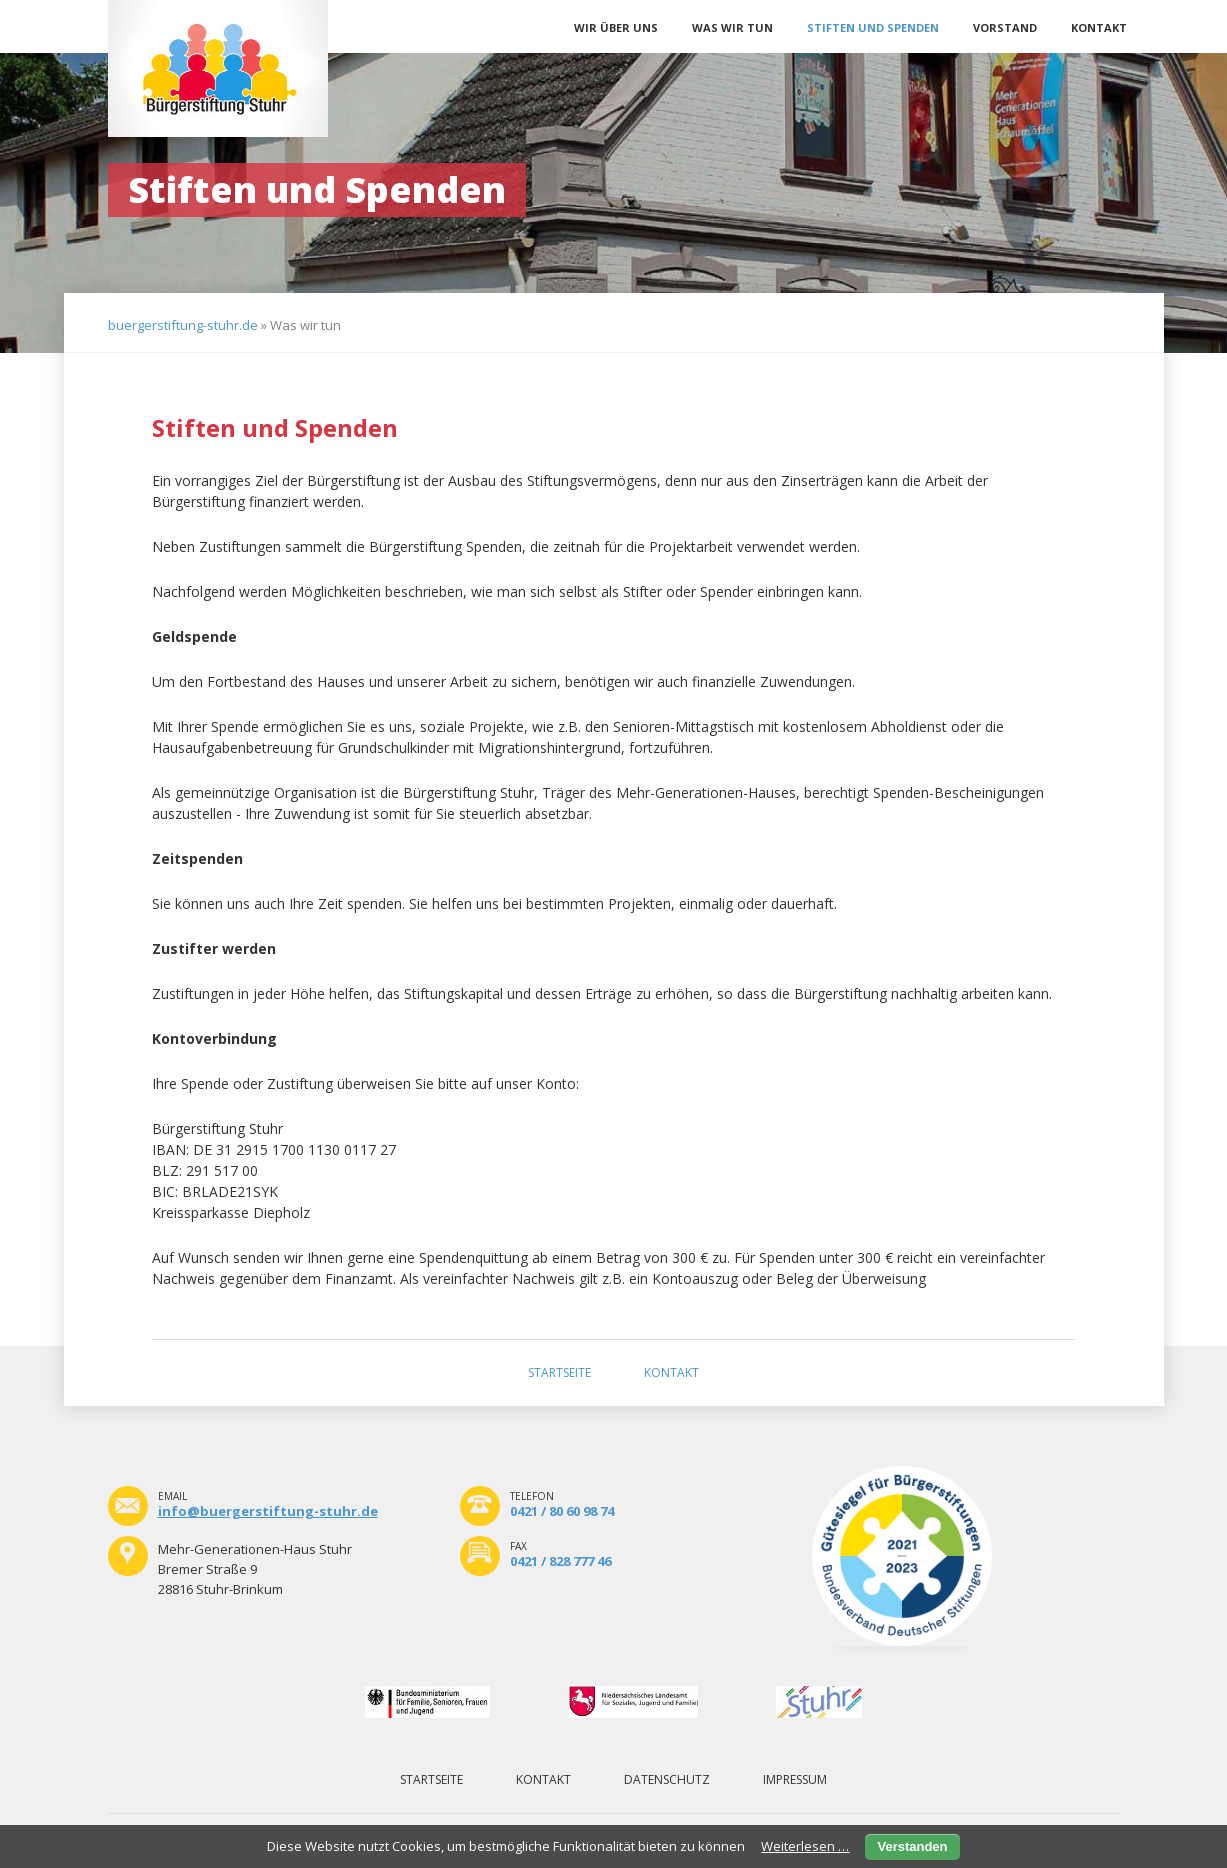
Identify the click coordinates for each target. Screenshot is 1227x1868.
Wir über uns (616, 27)
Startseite (559, 1372)
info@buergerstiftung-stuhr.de (268, 1511)
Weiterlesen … (805, 1846)
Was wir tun (732, 27)
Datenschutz (667, 1779)
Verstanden (912, 1846)
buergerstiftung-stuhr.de (183, 325)
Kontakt (1099, 27)
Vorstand (1005, 27)
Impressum (795, 1779)
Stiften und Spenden (873, 27)
